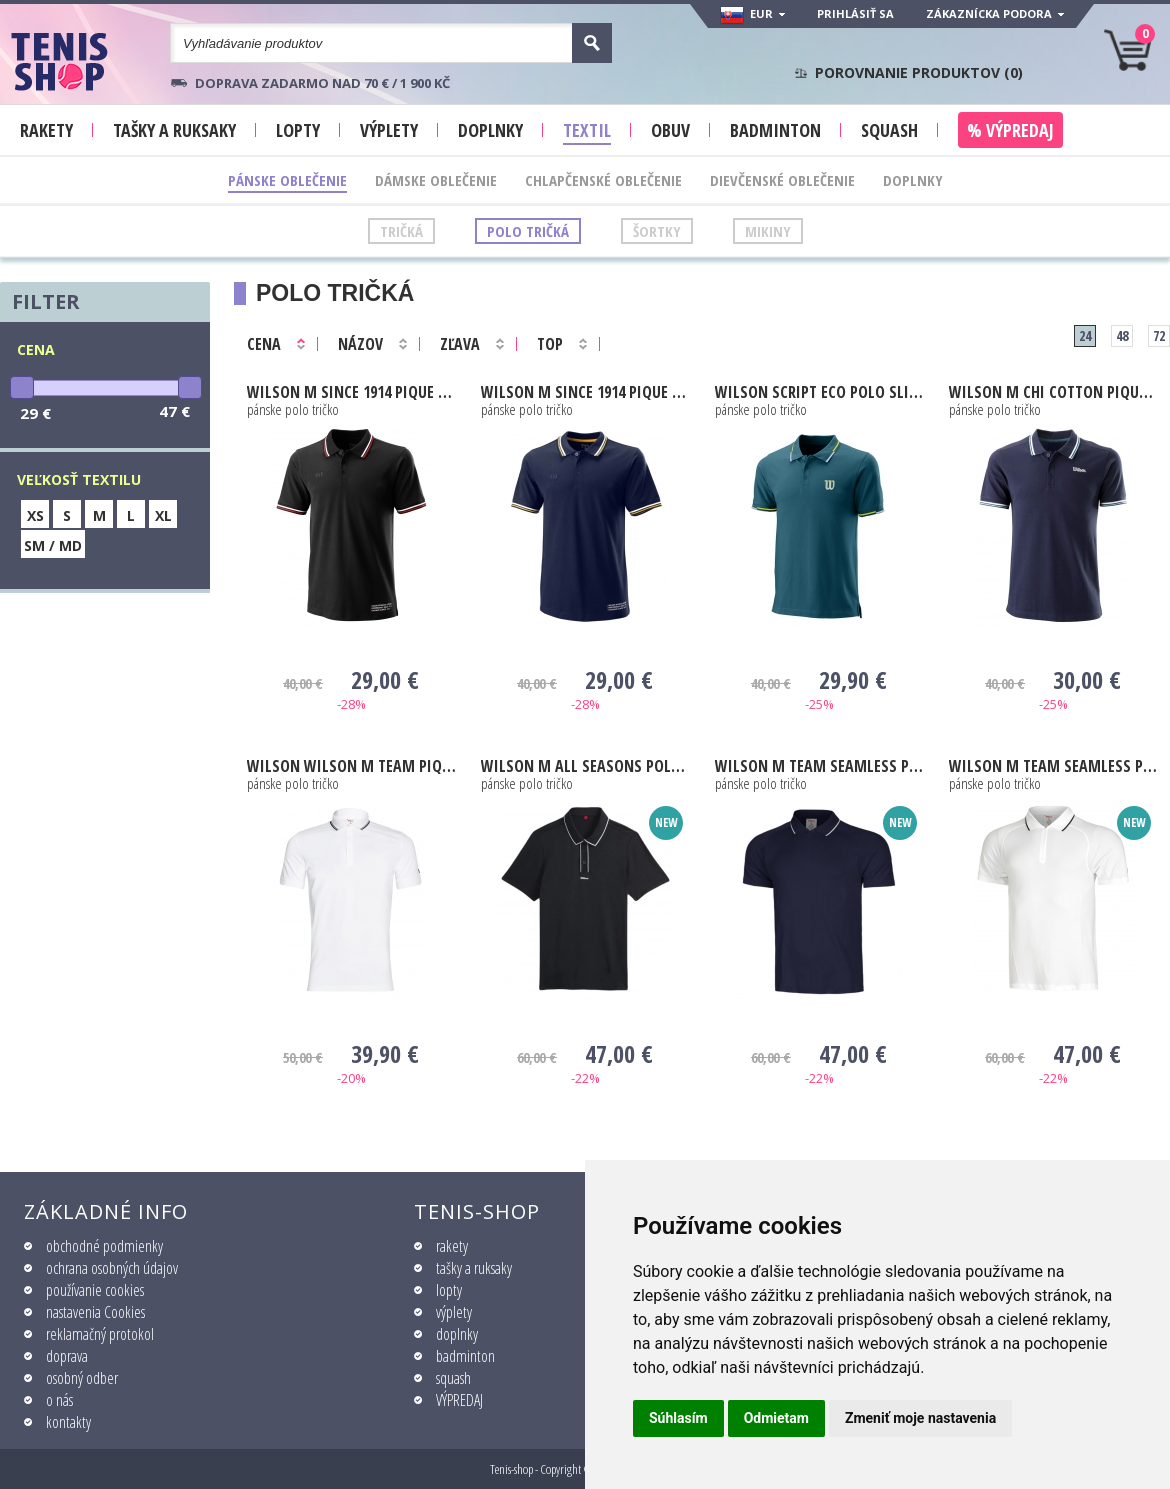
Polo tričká (528, 231)
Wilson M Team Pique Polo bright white (351, 766)
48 (1122, 335)
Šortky (657, 231)
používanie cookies (95, 1290)
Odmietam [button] (776, 1418)
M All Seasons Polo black (585, 766)
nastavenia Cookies (95, 1312)
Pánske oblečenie (287, 180)
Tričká (401, 231)
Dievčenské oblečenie (782, 180)
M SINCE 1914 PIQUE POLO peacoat (585, 392)
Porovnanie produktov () (919, 73)
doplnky (457, 1334)
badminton (465, 1356)
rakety (452, 1246)
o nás (59, 1400)
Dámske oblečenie (436, 180)
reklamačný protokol (100, 1334)
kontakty (68, 1422)
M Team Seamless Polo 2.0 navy (819, 766)
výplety (454, 1312)
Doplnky (913, 180)
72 (1159, 335)
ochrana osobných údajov (112, 1268)
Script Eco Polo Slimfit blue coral (819, 392)
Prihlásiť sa (855, 13)
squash (453, 1378)
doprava (67, 1356)
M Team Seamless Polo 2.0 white (1053, 766)
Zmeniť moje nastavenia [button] (920, 1418)
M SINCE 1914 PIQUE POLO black (351, 392)
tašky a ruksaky (474, 1268)
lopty (449, 1290)
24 (1085, 335)
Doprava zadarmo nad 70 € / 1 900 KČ (322, 83)
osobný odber (82, 1378)
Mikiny (768, 231)
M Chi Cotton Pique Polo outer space (1053, 392)
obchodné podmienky (104, 1246)
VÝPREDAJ (459, 1400)
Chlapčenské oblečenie (603, 180)
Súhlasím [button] (678, 1418)
